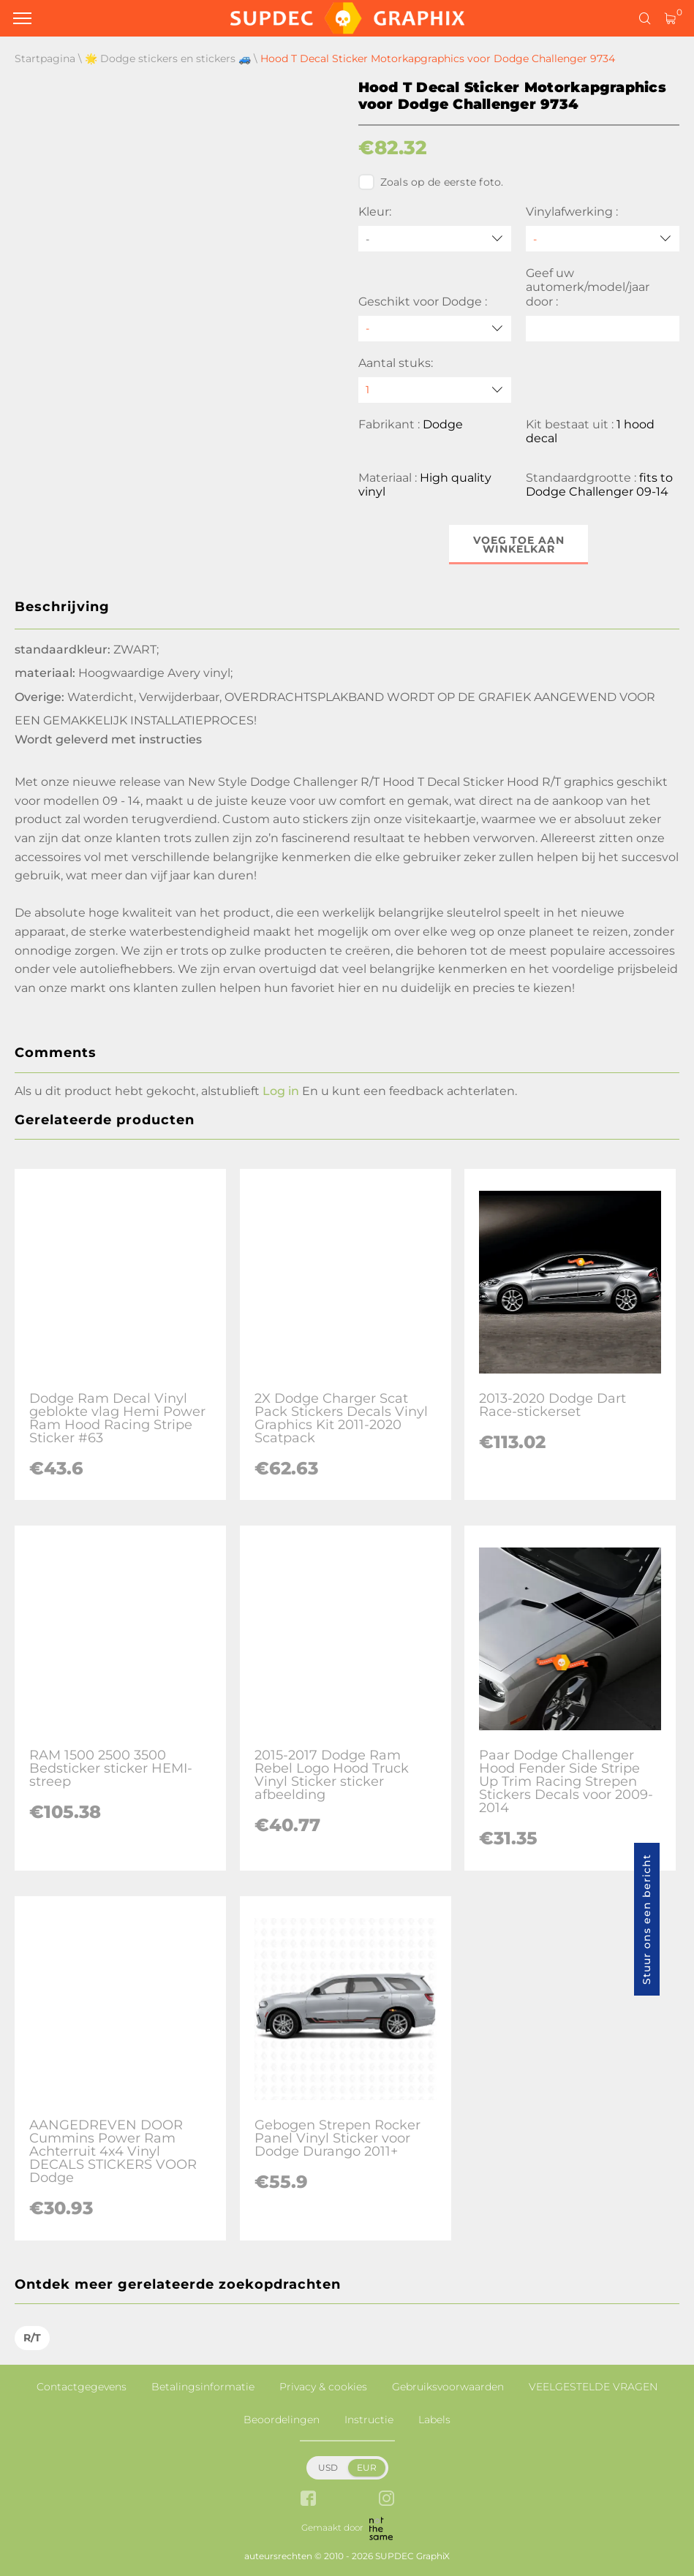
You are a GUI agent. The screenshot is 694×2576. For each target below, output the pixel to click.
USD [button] (328, 2467)
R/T (32, 2337)
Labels (434, 2419)
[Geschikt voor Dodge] (435, 328)
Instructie (368, 2419)
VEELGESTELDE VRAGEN (593, 2386)
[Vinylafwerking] (602, 238)
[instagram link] (386, 2499)
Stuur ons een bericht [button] (646, 1919)
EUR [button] (367, 2467)
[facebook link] (308, 2499)
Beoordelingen (282, 2419)
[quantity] (435, 390)
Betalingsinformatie (202, 2386)
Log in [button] (281, 1091)
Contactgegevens (82, 2386)
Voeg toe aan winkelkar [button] (519, 545)
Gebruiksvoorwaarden (448, 2386)
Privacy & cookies (323, 2386)
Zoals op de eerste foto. (431, 182)
